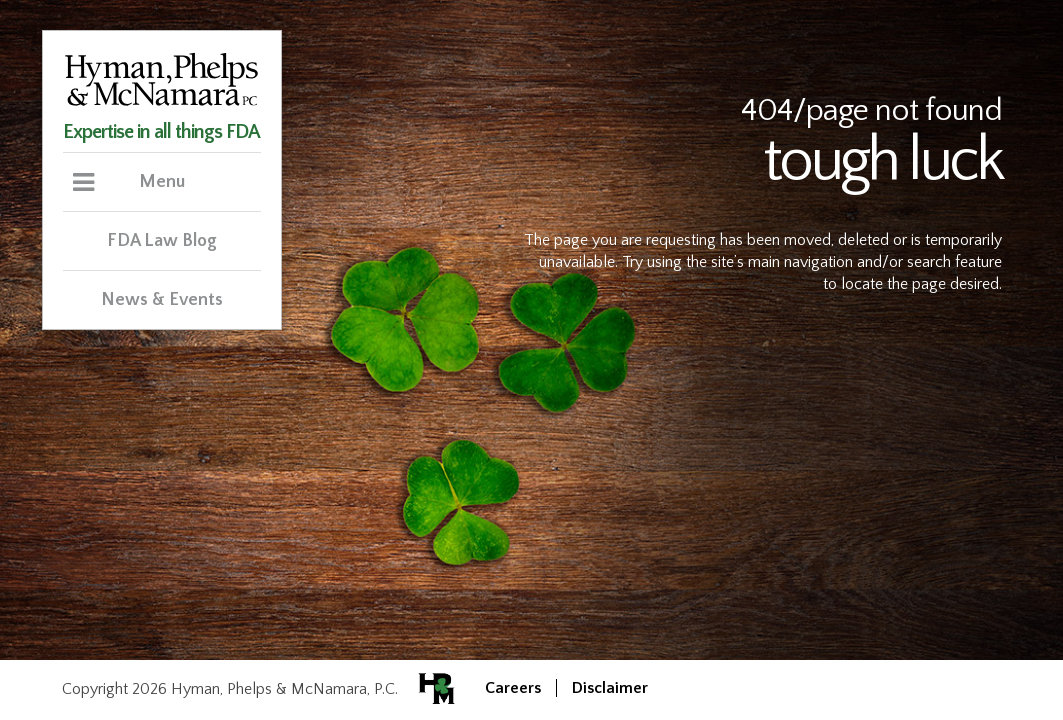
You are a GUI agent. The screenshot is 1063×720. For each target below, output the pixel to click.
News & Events (162, 300)
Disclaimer (610, 688)
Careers (513, 688)
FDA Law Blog (162, 241)
